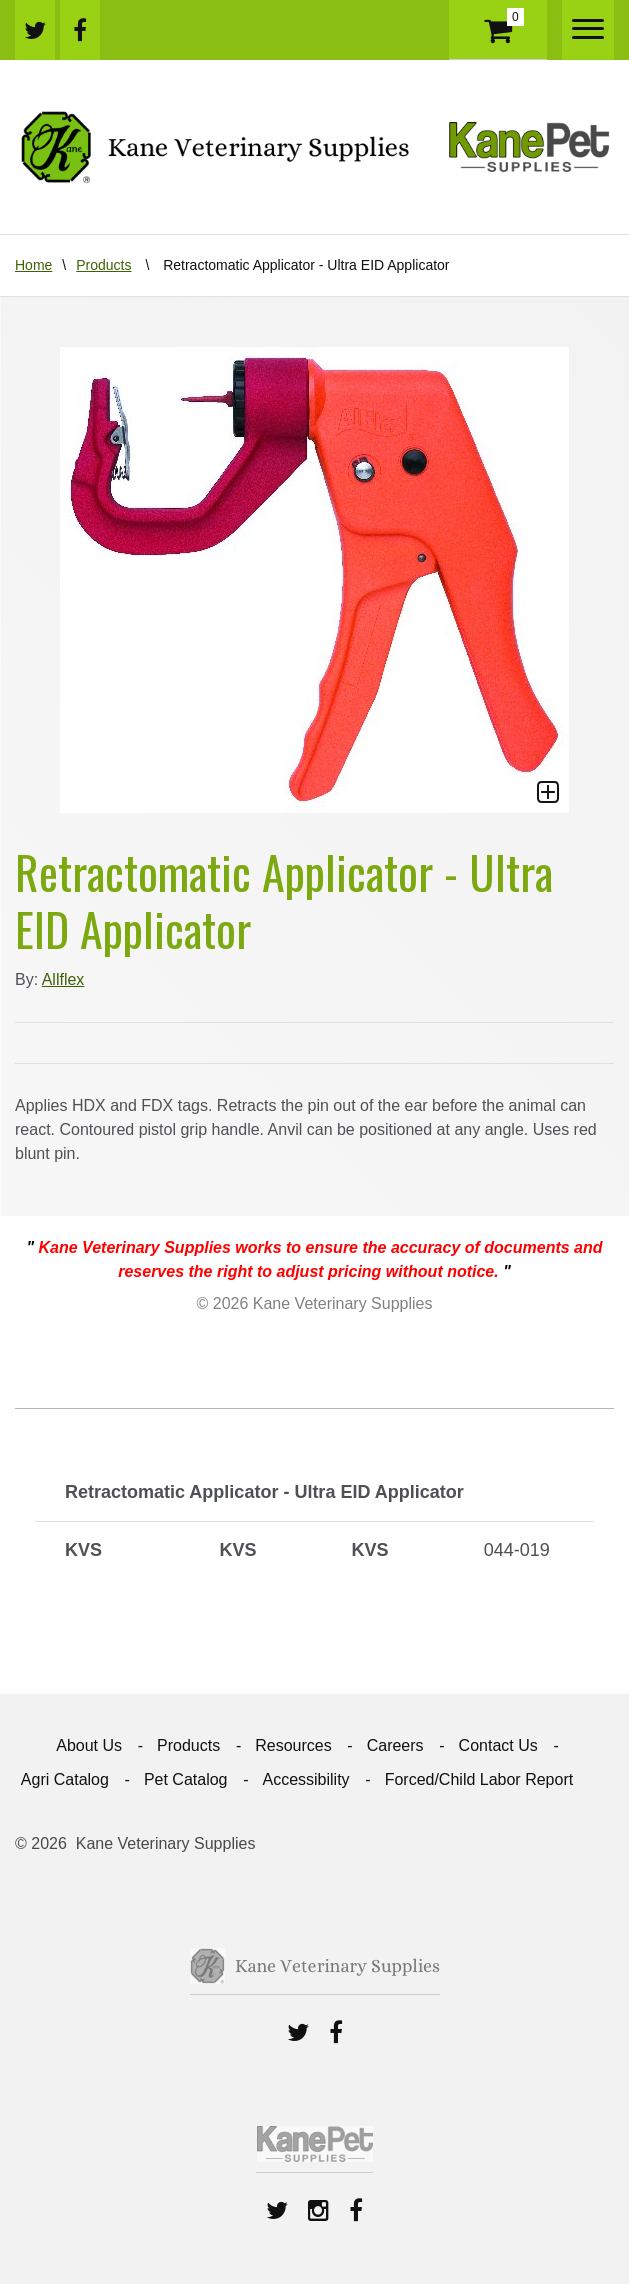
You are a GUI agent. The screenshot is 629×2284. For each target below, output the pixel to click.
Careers (395, 1745)
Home (33, 265)
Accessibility (305, 1779)
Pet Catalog (186, 1779)
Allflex (63, 979)
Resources (293, 1745)
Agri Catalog (65, 1779)
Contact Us (498, 1745)
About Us (89, 1745)
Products (103, 265)
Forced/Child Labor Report (479, 1779)
